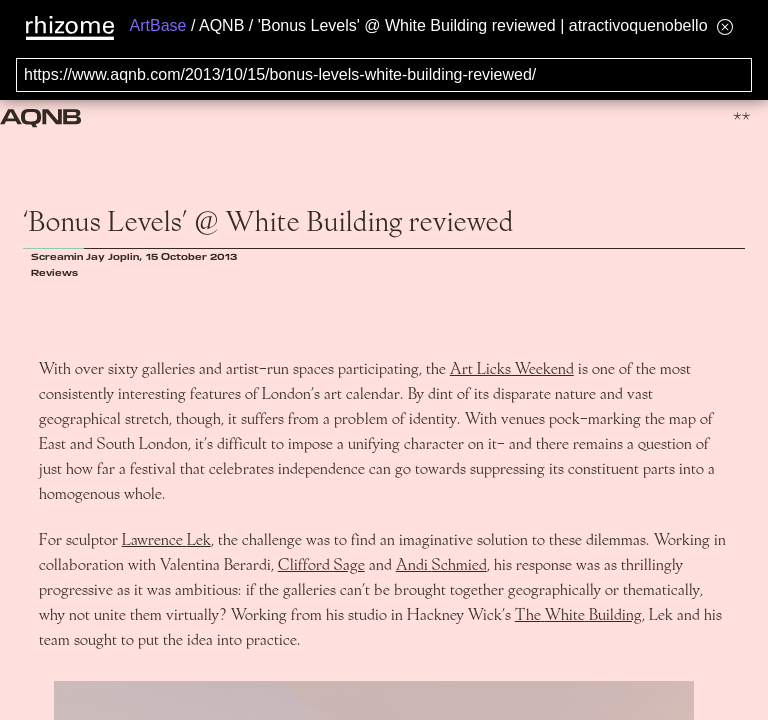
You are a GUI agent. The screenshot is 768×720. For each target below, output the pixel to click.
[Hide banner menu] (725, 26)
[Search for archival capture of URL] (384, 75)
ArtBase (158, 25)
